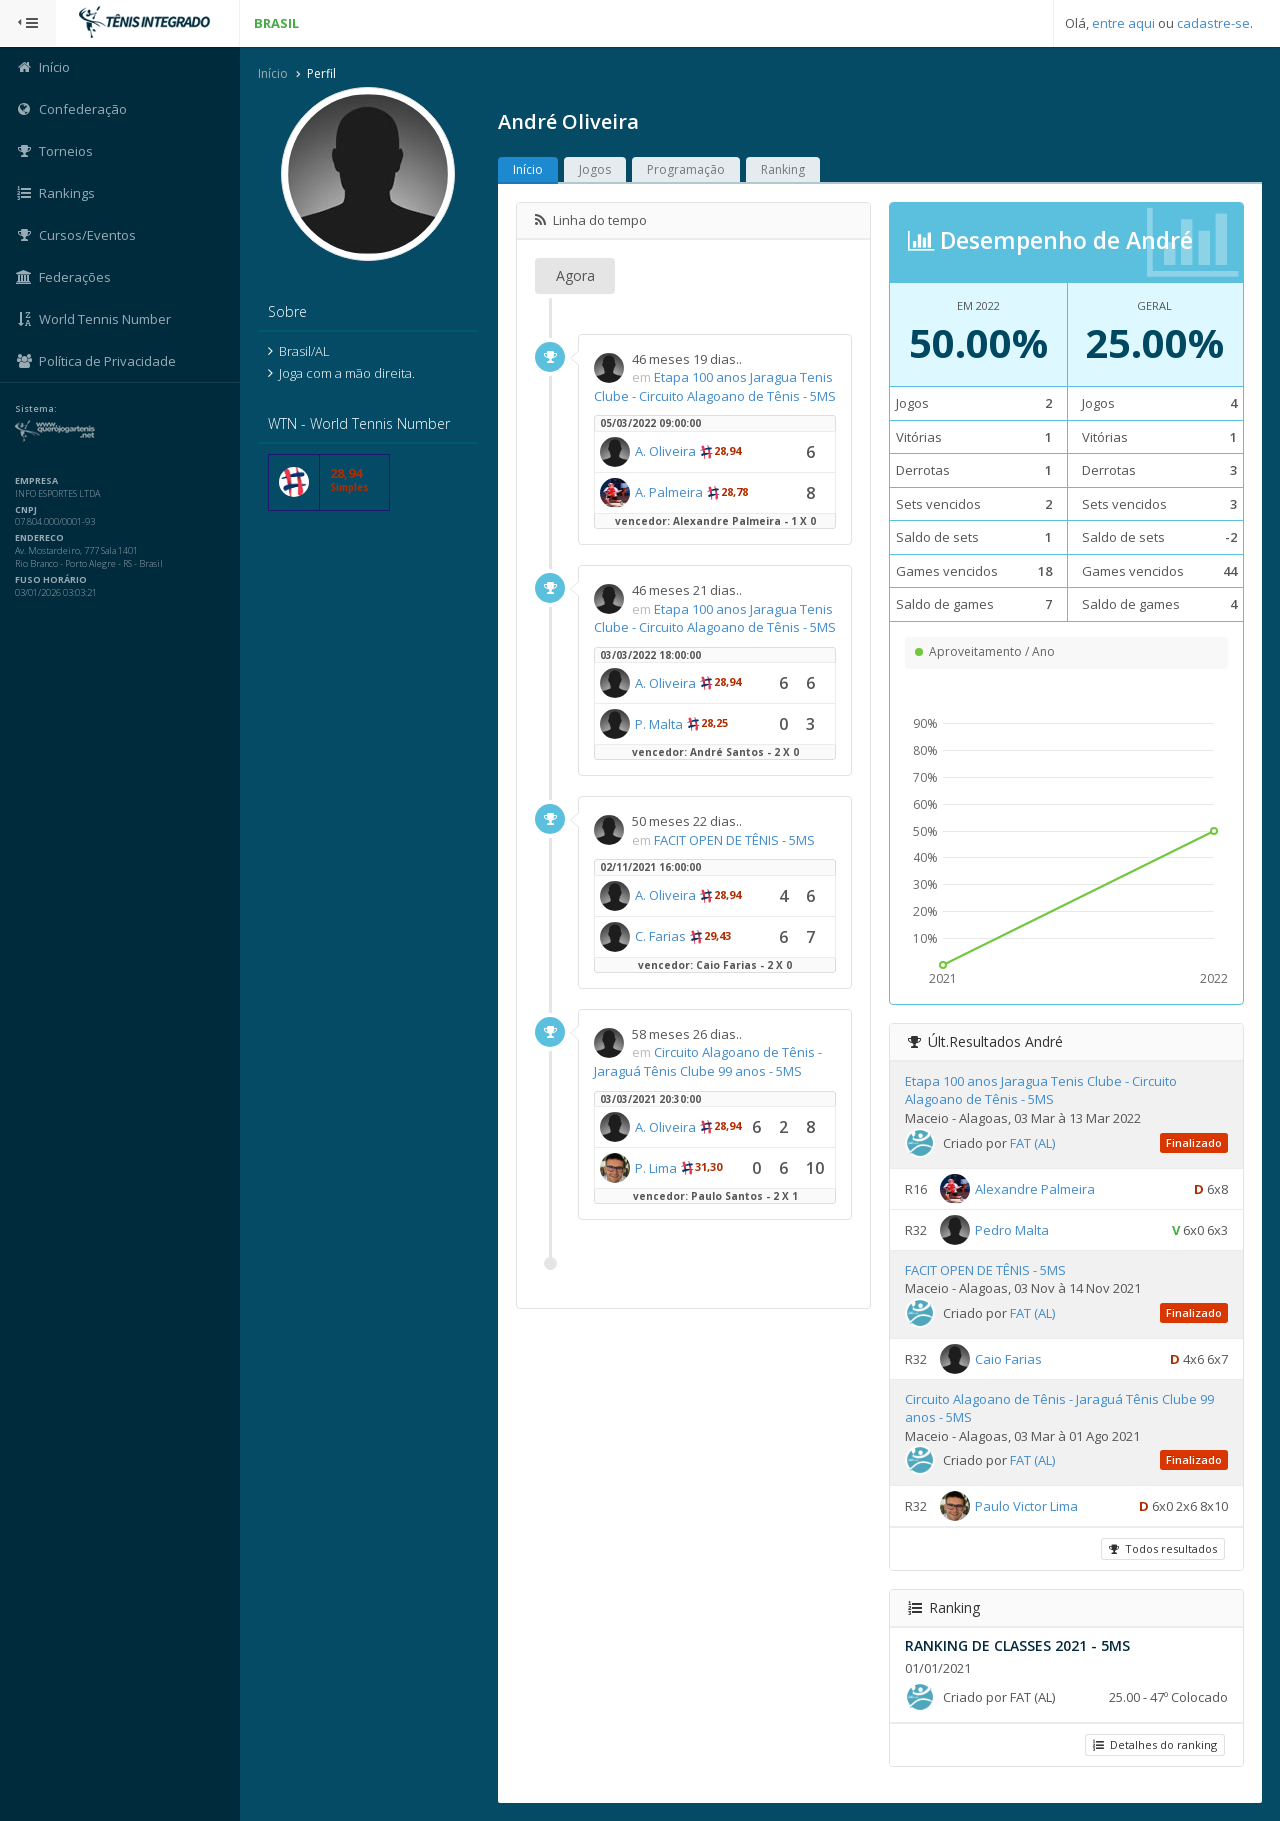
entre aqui (1123, 23)
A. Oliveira (665, 451)
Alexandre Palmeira (1035, 1188)
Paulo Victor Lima (1026, 1506)
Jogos (595, 169)
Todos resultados (1163, 1548)
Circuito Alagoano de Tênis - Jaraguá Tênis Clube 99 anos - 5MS (708, 1061)
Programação (686, 169)
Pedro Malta (1012, 1229)
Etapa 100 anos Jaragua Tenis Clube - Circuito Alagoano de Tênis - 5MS (715, 386)
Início (273, 73)
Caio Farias (1008, 1358)
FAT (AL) (1032, 1143)
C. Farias (660, 936)
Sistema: (36, 409)
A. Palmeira (669, 492)
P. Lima (656, 1168)
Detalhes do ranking (1155, 1744)
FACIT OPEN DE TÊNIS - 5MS (734, 840)
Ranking (783, 169)
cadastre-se (1213, 23)
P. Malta (659, 724)
